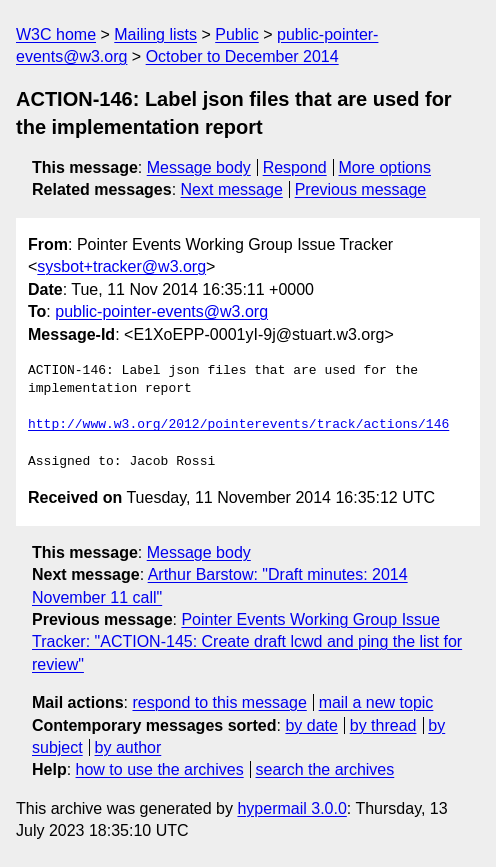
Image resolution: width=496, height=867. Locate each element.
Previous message (361, 189)
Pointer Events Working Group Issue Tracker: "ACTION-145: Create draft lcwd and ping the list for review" (247, 642)
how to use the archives (160, 769)
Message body (199, 167)
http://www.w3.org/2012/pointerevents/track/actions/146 (238, 425)
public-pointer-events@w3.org (161, 311)
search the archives (325, 769)
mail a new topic (376, 702)
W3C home (56, 34)
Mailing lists (155, 34)
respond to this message (219, 702)
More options (385, 167)
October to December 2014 (242, 56)
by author (128, 747)
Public (237, 34)
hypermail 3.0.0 (291, 808)
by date (311, 725)
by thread (383, 725)
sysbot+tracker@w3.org (121, 266)
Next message (232, 189)
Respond (295, 167)
